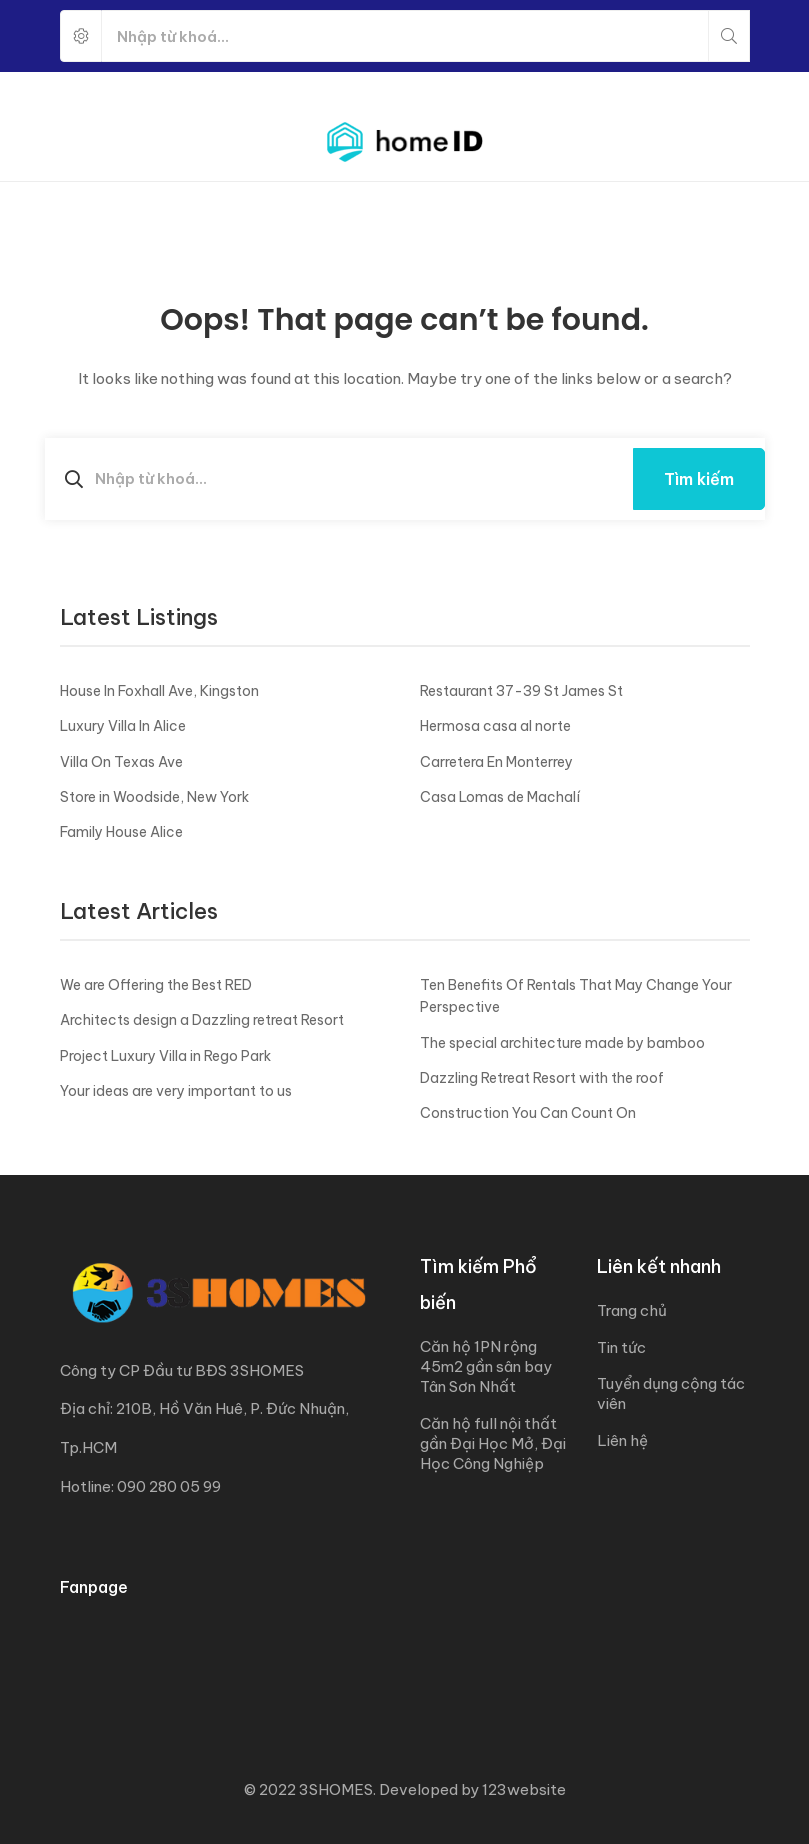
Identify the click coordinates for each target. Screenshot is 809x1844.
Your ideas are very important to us (176, 1091)
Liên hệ (622, 1440)
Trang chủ (632, 1310)
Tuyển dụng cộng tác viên (671, 1393)
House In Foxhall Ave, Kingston (159, 691)
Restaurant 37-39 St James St (521, 691)
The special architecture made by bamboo (562, 1043)
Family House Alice (121, 832)
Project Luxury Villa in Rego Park (165, 1056)
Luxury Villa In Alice (123, 726)
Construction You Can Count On (528, 1113)
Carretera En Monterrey (496, 762)
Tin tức (621, 1347)
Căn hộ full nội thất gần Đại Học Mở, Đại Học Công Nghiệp (493, 1443)
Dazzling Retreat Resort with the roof (542, 1078)
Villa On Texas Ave (121, 762)
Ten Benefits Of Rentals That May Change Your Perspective (576, 996)
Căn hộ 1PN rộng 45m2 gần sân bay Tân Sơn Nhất (486, 1366)
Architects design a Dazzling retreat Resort (202, 1020)
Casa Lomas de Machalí (500, 797)
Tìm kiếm (699, 479)
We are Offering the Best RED (156, 985)
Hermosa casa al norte (495, 726)
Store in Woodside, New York (154, 797)
